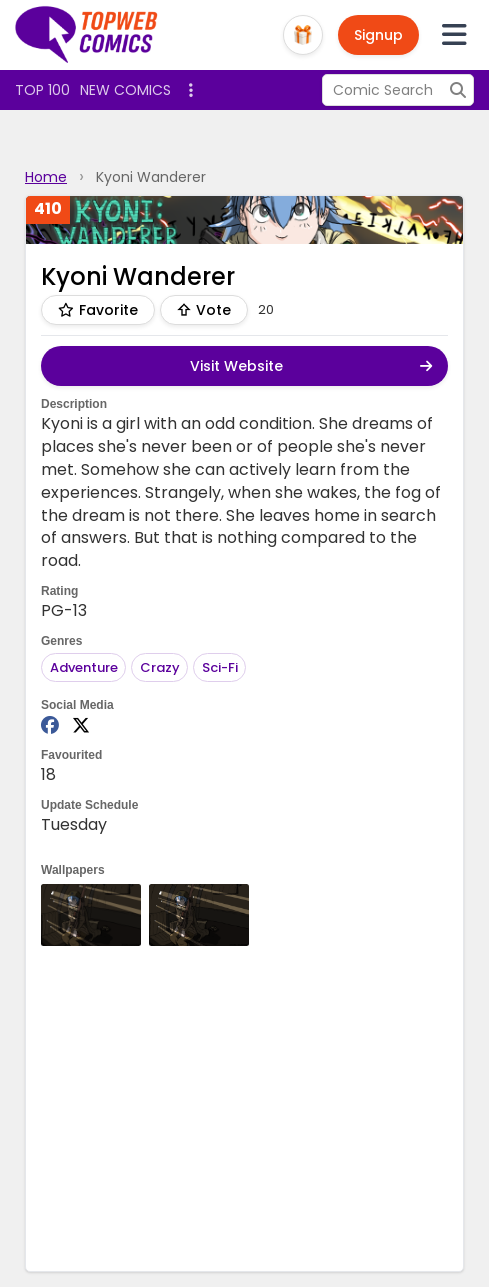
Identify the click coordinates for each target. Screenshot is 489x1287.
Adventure (84, 667)
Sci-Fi (220, 667)
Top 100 (42, 90)
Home (46, 177)
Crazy (160, 667)
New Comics (125, 90)
